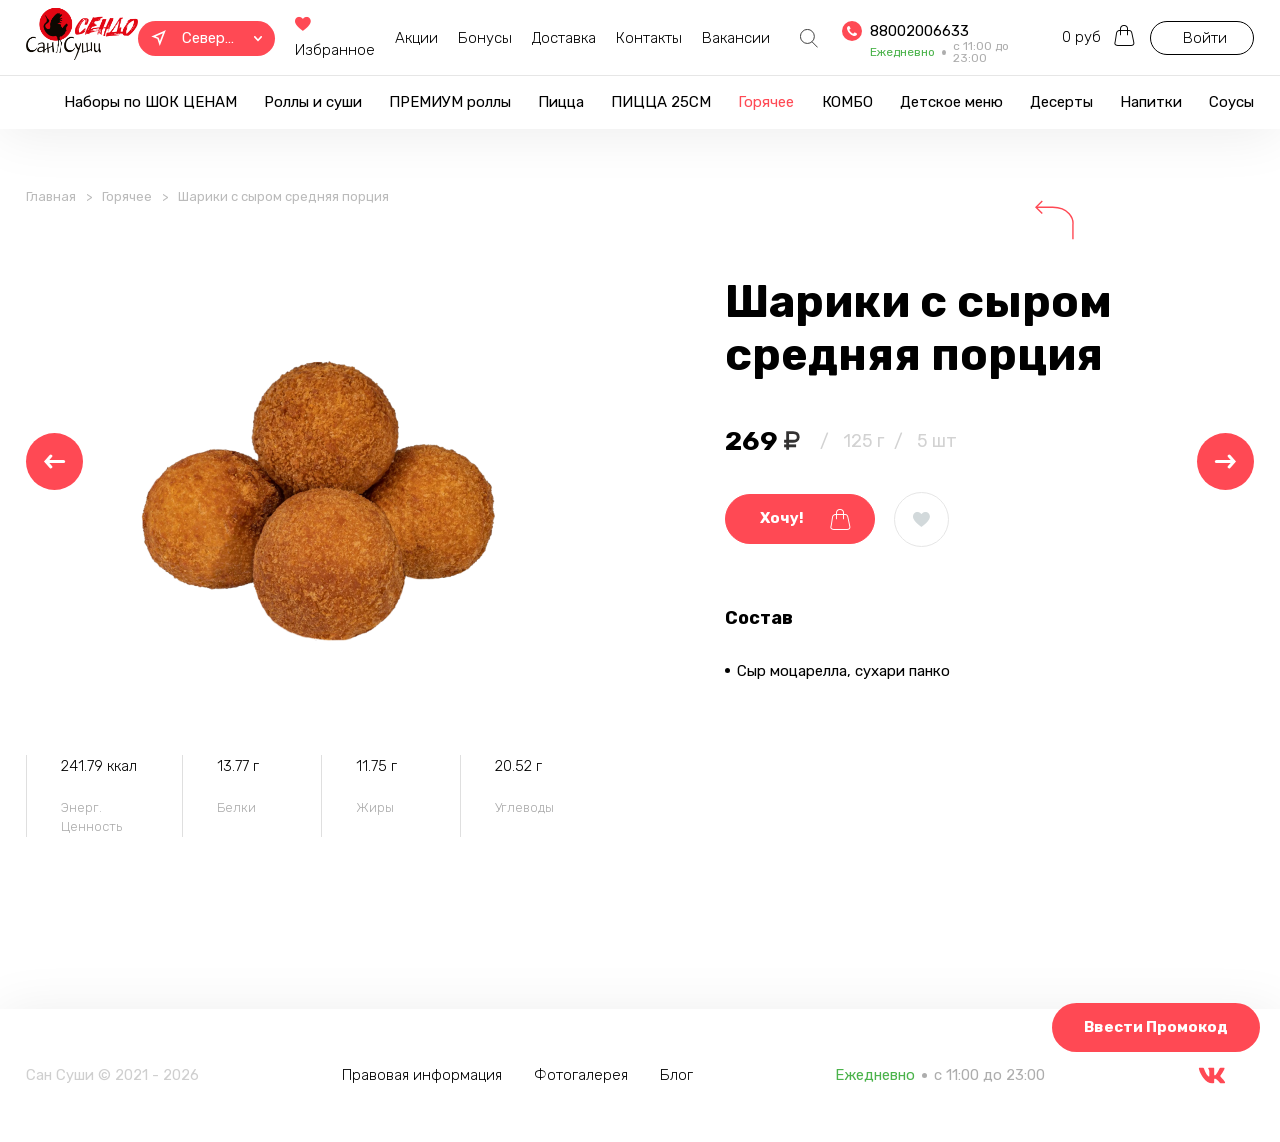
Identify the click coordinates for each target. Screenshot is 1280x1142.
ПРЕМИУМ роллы (450, 102)
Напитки (1151, 102)
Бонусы (485, 38)
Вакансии (736, 38)
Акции (416, 38)
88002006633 (919, 31)
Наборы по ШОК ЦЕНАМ (150, 102)
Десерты (1061, 102)
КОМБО (847, 102)
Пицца (561, 102)
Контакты (649, 38)
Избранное (335, 38)
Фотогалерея (581, 1075)
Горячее (766, 102)
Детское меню (951, 102)
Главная (51, 196)
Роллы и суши (313, 102)
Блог (676, 1075)
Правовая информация (422, 1075)
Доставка (564, 38)
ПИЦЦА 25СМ (661, 102)
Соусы (1231, 102)
